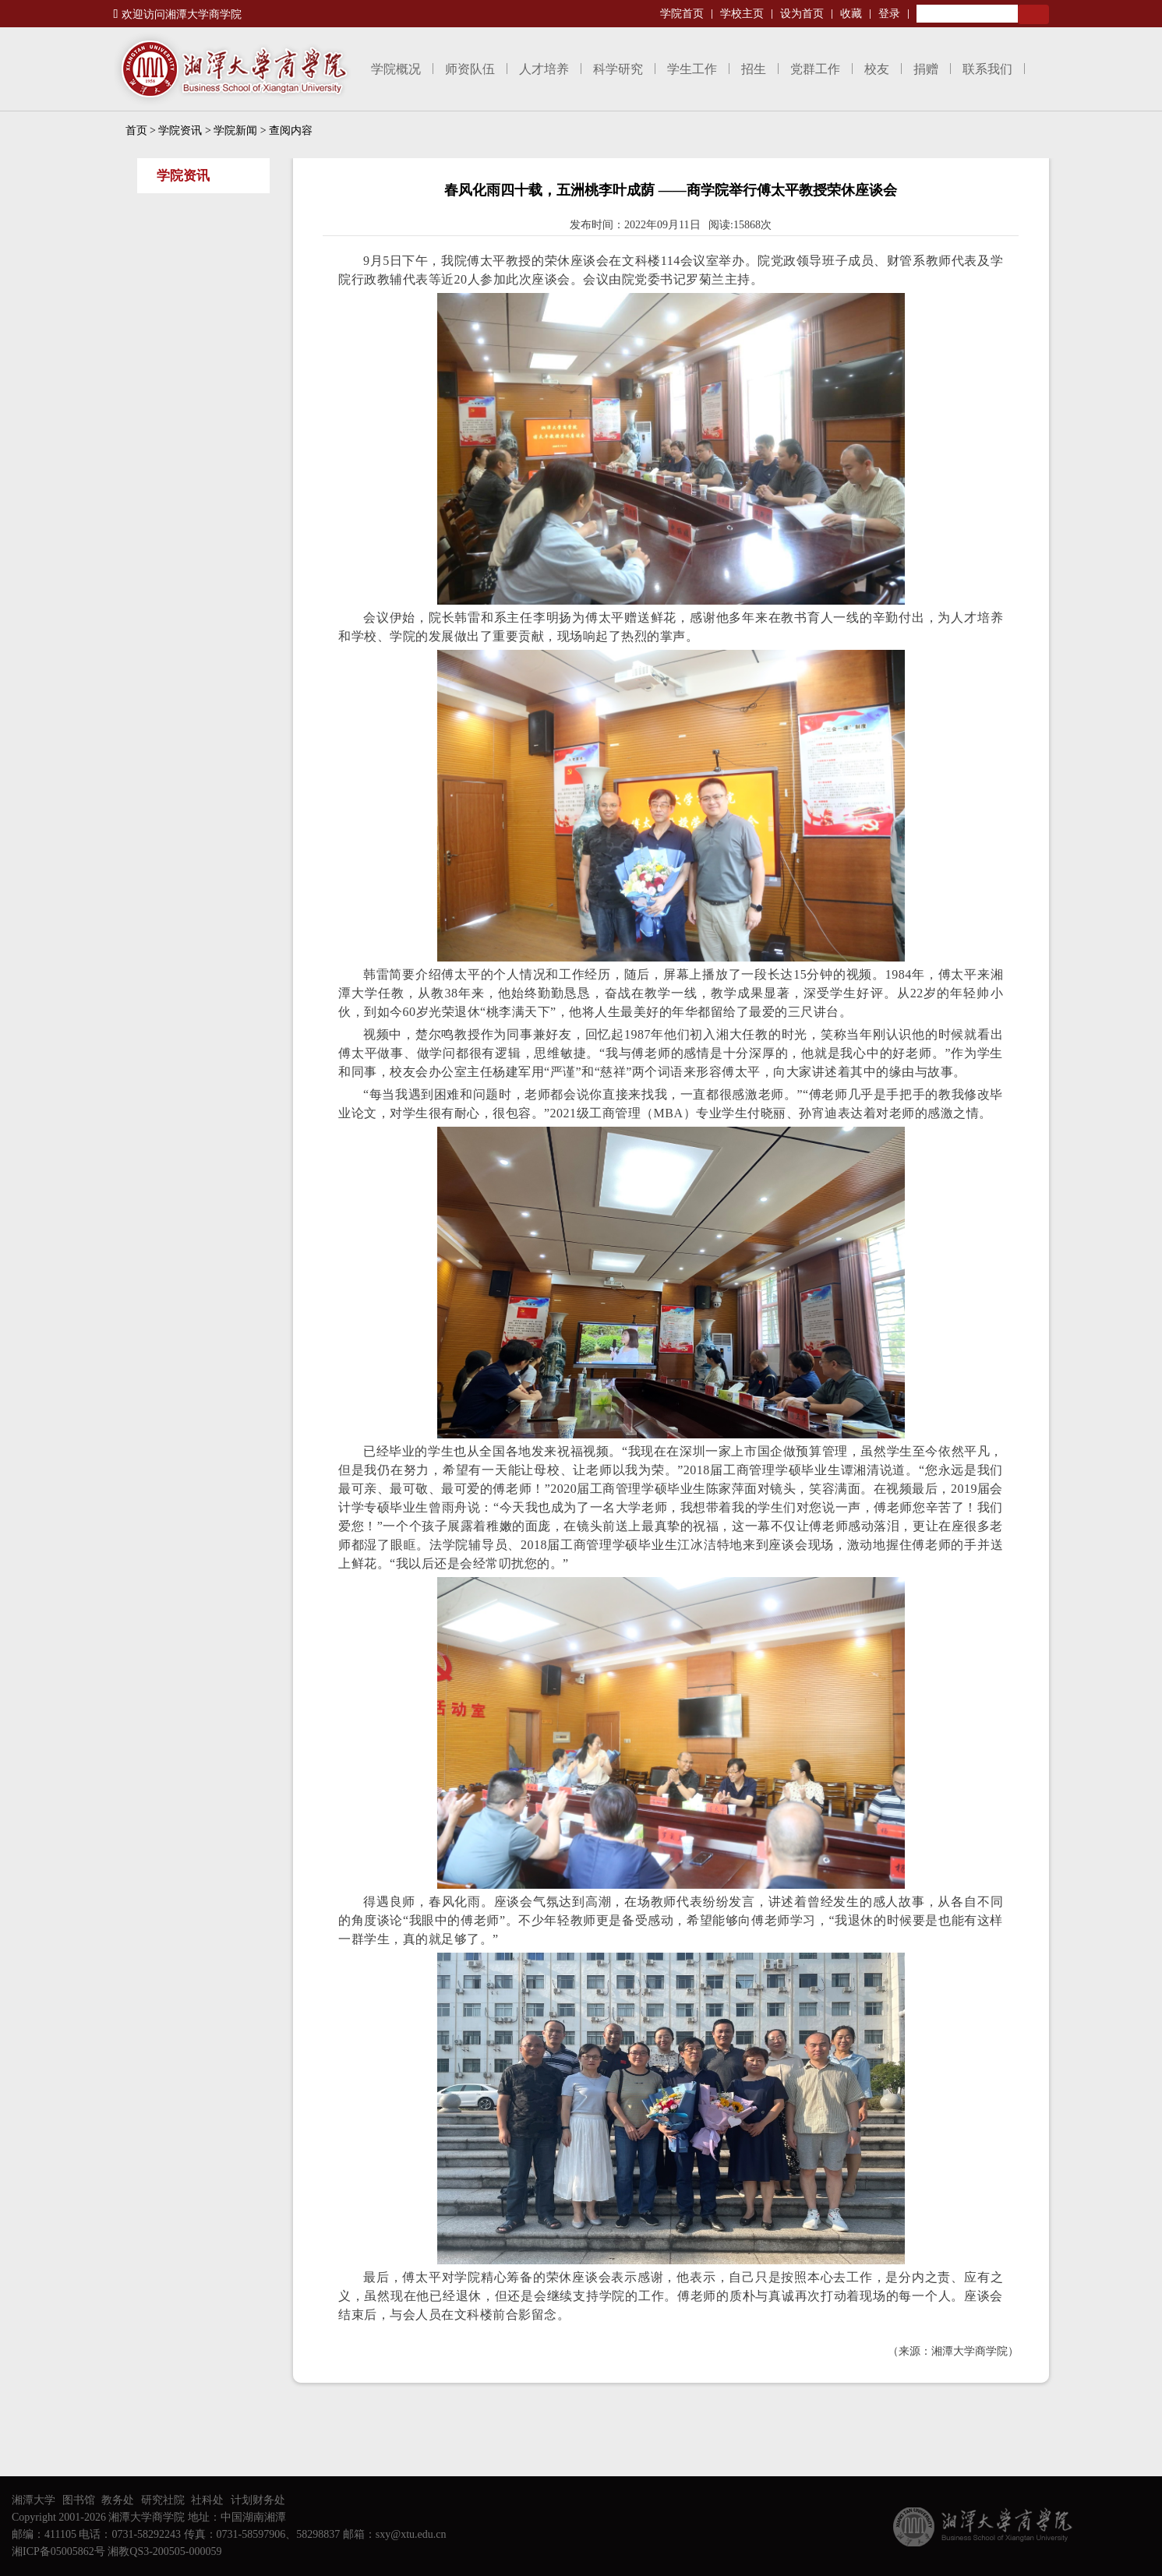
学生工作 (692, 69)
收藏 (851, 13)
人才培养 (544, 69)
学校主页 (742, 13)
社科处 (207, 2500)
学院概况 (396, 69)
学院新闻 (235, 130)
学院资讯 (180, 130)
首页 (136, 130)
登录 (889, 13)
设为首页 (802, 13)
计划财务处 (258, 2500)
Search (1033, 14)
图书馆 (78, 2500)
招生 (753, 69)
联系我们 (987, 69)
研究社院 (163, 2500)
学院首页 (682, 13)
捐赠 (925, 69)
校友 (876, 69)
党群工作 (815, 69)
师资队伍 (470, 69)
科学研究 (618, 69)
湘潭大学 (33, 2500)
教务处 (117, 2500)
